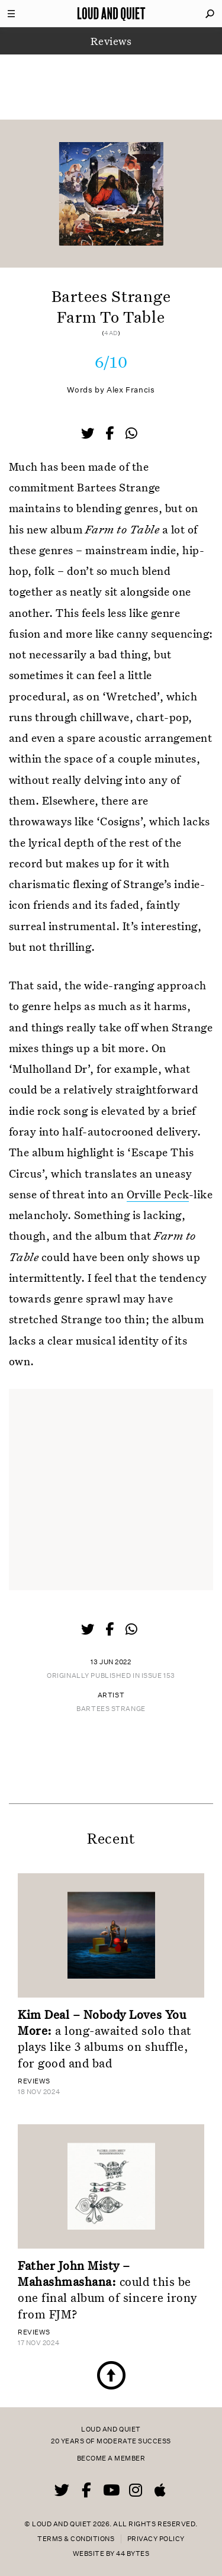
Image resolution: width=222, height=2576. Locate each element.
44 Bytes (132, 2553)
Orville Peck (158, 1193)
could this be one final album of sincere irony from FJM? (107, 2289)
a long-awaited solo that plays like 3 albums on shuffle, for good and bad (105, 2038)
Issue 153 (158, 1675)
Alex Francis (131, 390)
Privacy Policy (156, 2539)
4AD (110, 333)
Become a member (111, 2458)
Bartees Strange (110, 1709)
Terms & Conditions (75, 2539)
